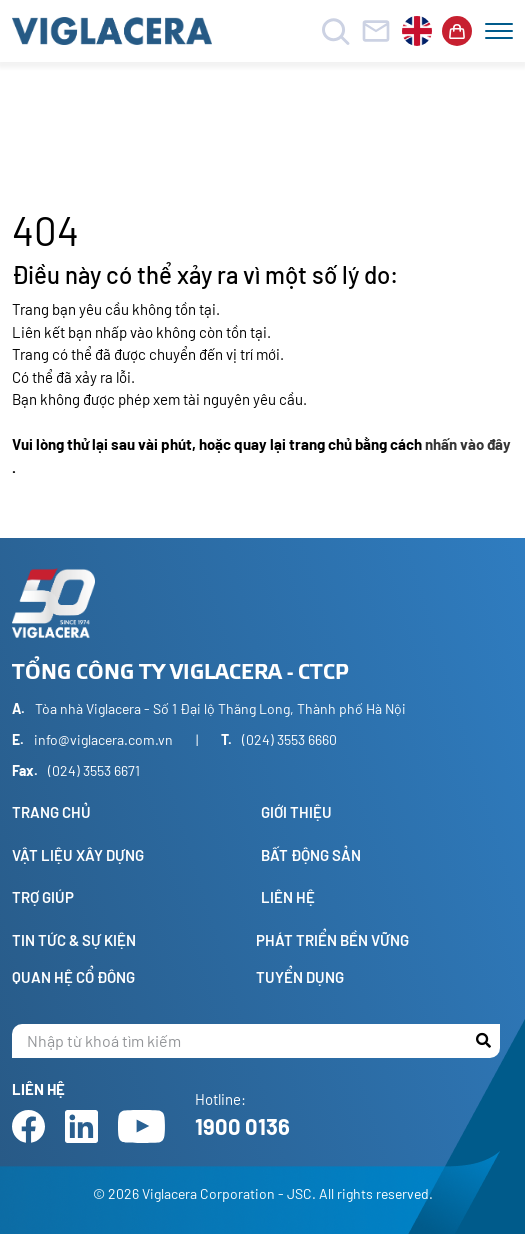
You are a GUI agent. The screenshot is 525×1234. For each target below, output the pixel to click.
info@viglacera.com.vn (103, 739)
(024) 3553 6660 (289, 739)
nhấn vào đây (468, 444)
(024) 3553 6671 (94, 770)
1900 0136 (242, 1126)
